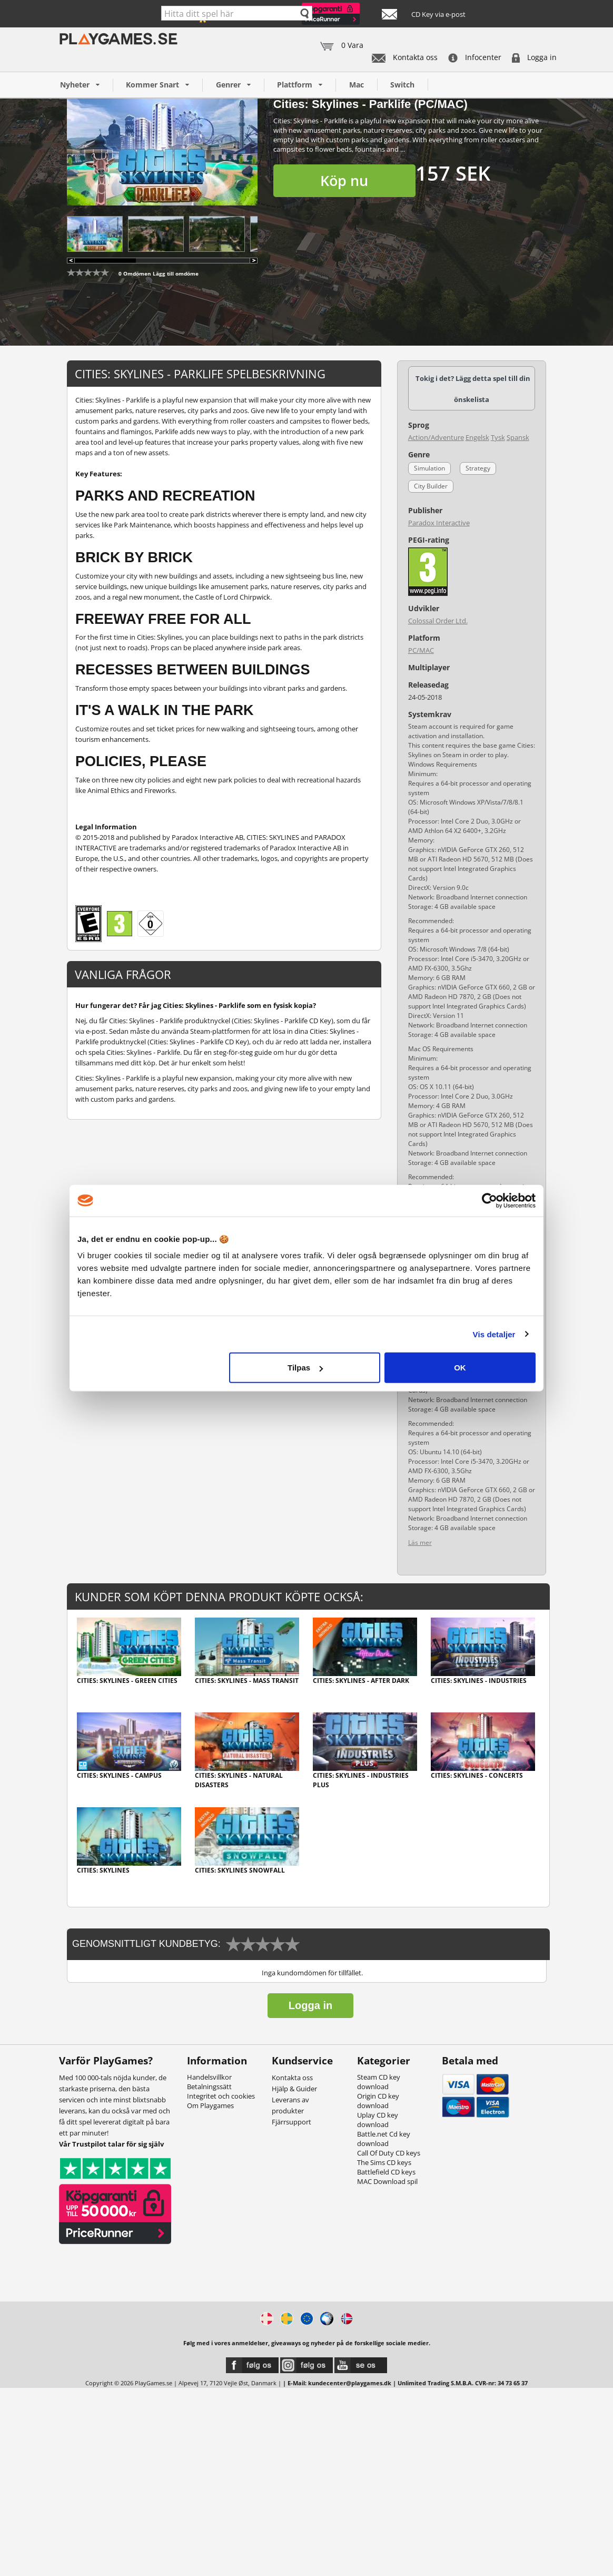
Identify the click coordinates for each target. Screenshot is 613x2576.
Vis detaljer (494, 1333)
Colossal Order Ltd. (438, 620)
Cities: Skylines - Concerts (477, 1775)
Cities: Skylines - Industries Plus (361, 1780)
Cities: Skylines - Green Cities (127, 1680)
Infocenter (474, 57)
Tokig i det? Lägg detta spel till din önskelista (473, 389)
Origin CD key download (378, 2100)
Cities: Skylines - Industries (479, 1680)
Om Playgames (210, 2105)
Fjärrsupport (291, 2122)
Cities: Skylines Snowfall (240, 1870)
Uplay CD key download (377, 2119)
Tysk (498, 437)
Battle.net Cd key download (383, 2138)
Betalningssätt (209, 2086)
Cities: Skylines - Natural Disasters (239, 1780)
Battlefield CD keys (386, 2172)
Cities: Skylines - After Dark (361, 1680)
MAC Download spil (387, 2181)
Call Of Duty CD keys (388, 2153)
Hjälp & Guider (294, 2088)
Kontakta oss (405, 57)
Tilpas (305, 1367)
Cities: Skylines (103, 1870)
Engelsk (477, 437)
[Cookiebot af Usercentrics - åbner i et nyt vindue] (489, 1200)
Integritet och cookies (221, 2096)
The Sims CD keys (384, 2162)
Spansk (518, 437)
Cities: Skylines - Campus (119, 1775)
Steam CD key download (378, 2081)
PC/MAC (421, 650)
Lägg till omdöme (176, 273)
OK (460, 1367)
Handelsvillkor (209, 2077)
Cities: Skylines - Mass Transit (247, 1680)
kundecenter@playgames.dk (349, 2383)
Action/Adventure (436, 437)
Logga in (534, 57)
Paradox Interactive (439, 522)
